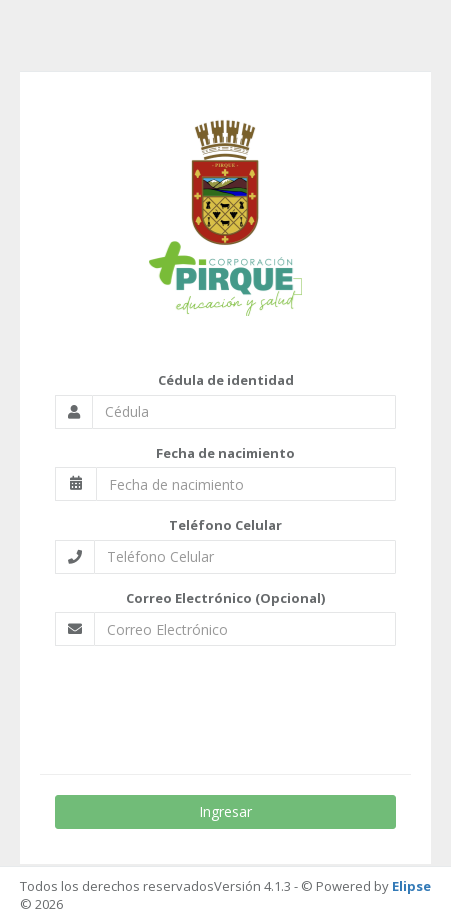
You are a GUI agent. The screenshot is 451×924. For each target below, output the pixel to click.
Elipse (411, 886)
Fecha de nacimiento (225, 453)
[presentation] (222, 700)
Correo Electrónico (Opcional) (225, 598)
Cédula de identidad (226, 380)
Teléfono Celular (225, 525)
